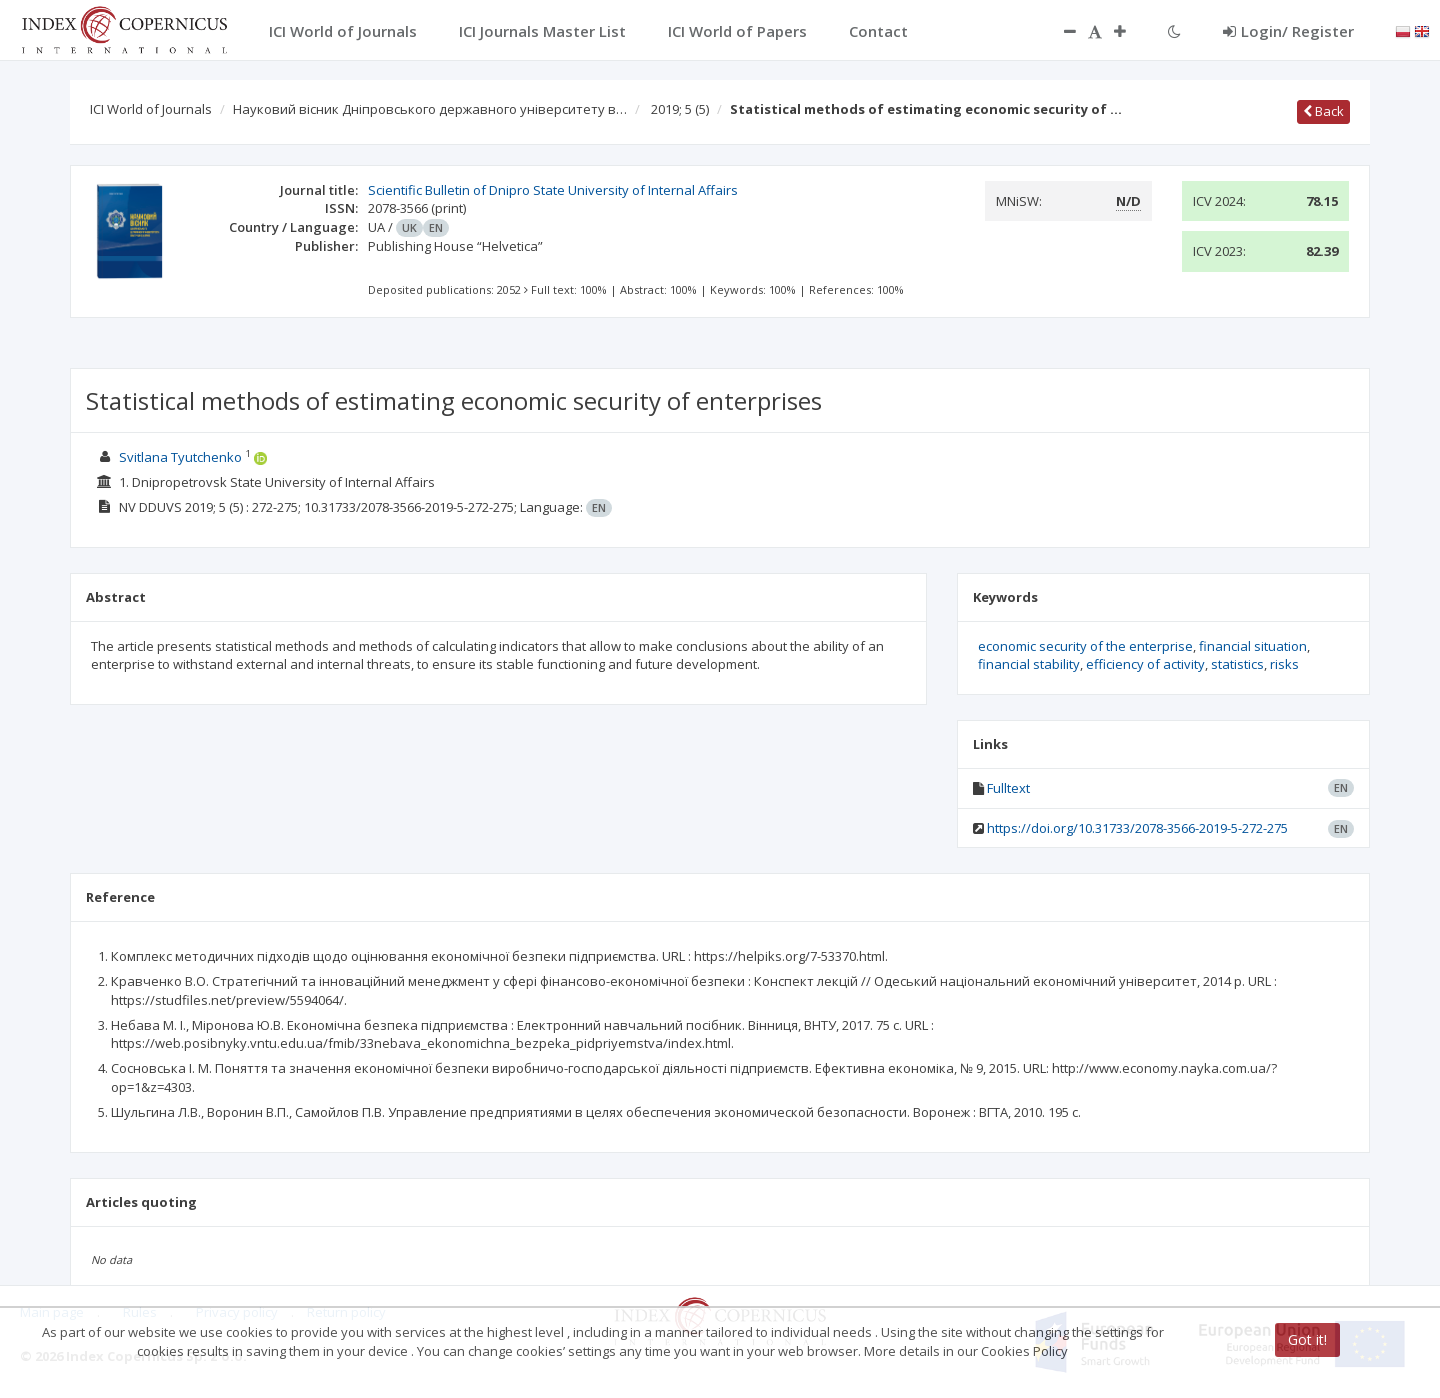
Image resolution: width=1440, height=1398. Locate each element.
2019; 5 (680, 109)
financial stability (1029, 664)
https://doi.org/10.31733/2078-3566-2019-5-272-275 (1137, 828)
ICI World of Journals (151, 109)
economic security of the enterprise (1085, 646)
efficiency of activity (1145, 664)
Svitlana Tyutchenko (180, 457)
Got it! (1307, 1339)
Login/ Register (1288, 31)
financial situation (1253, 646)
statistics (1237, 664)
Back (1323, 111)
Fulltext (1008, 788)
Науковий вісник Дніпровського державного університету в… (430, 109)
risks (1284, 664)
